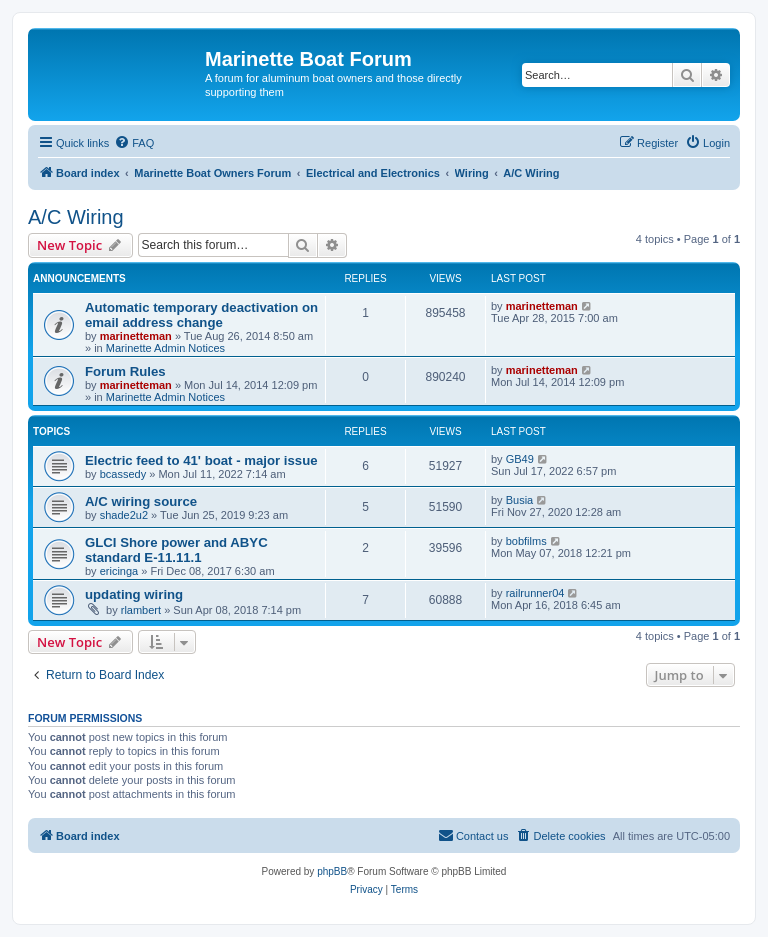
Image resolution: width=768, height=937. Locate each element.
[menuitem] (134, 143)
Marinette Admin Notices (165, 348)
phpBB (332, 871)
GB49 (520, 459)
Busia (520, 500)
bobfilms (526, 541)
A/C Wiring (76, 217)
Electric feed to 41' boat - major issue (201, 460)
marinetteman (136, 336)
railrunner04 (535, 593)
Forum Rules (125, 371)
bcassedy (123, 474)
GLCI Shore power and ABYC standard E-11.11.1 (176, 550)
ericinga (119, 571)
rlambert (141, 610)
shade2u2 (124, 515)
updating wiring (134, 594)
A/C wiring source (141, 501)
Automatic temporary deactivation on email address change (201, 315)
